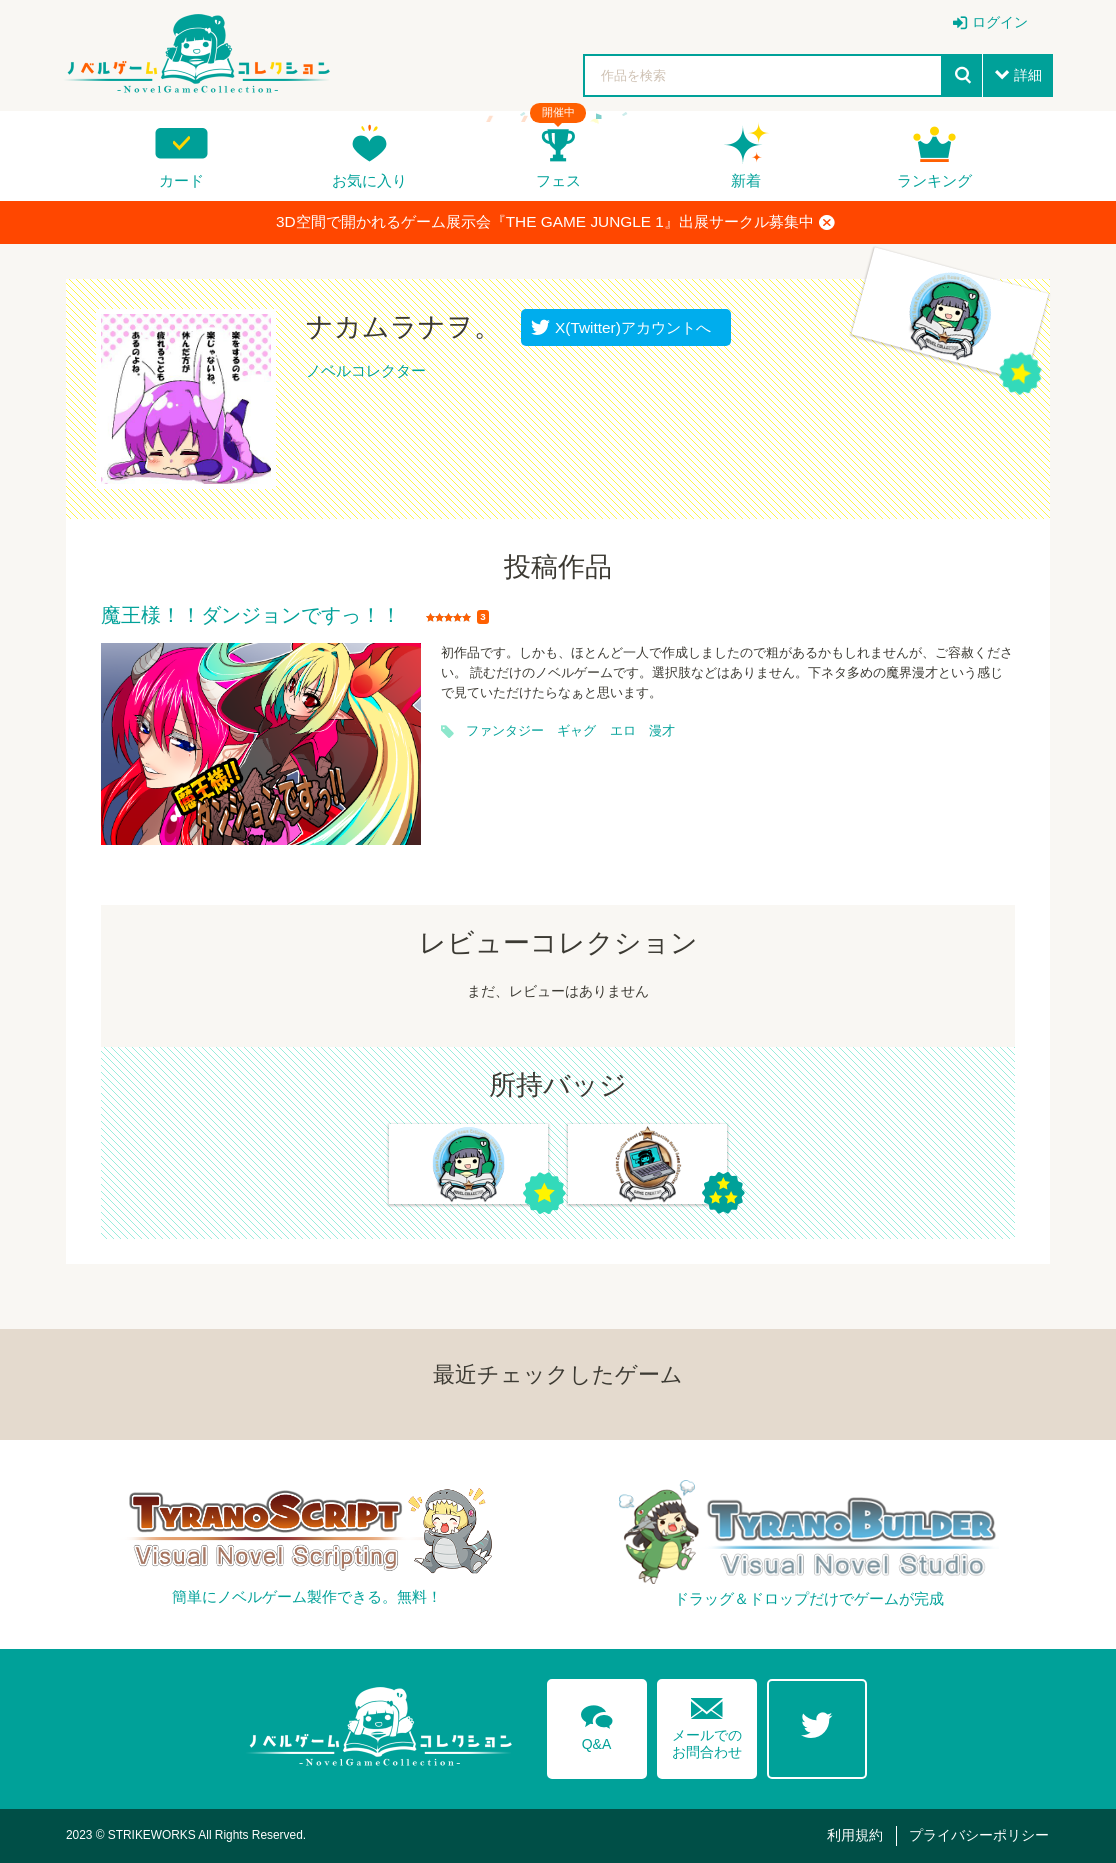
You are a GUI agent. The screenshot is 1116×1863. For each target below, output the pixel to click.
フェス (558, 180)
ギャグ (576, 731)
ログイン (1000, 22)
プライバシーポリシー (979, 1835)
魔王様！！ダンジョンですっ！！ (251, 616)
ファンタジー (505, 731)
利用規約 (855, 1835)
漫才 (662, 731)
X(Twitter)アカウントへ (628, 327)
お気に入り (369, 180)
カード (181, 180)
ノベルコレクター (366, 370)
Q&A (597, 1724)
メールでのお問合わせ (707, 1723)
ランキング (934, 180)
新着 (746, 180)
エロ (623, 731)
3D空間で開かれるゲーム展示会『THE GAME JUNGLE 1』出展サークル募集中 (555, 222)
